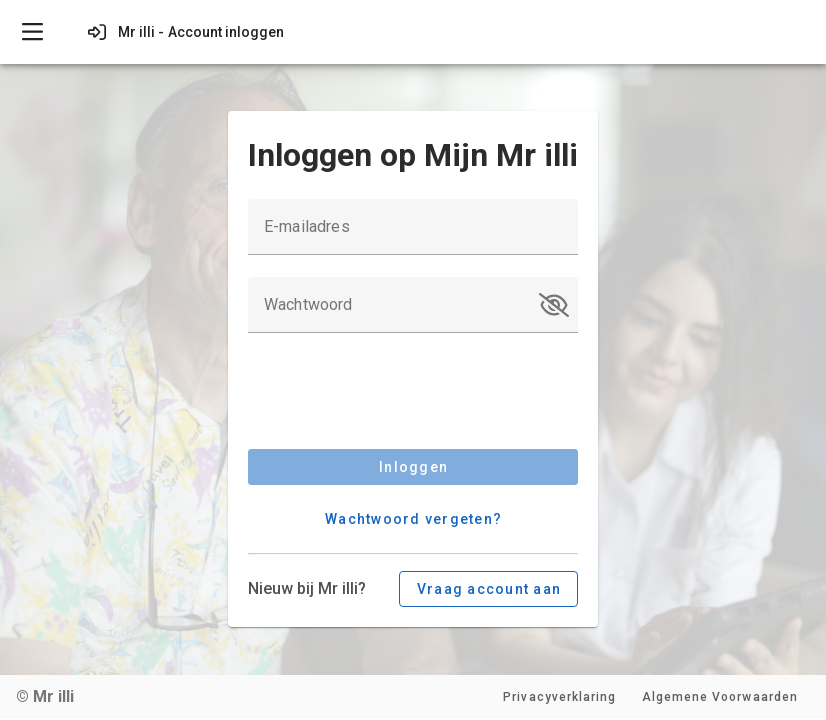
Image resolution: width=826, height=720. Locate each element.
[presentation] (400, 394)
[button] (554, 305)
